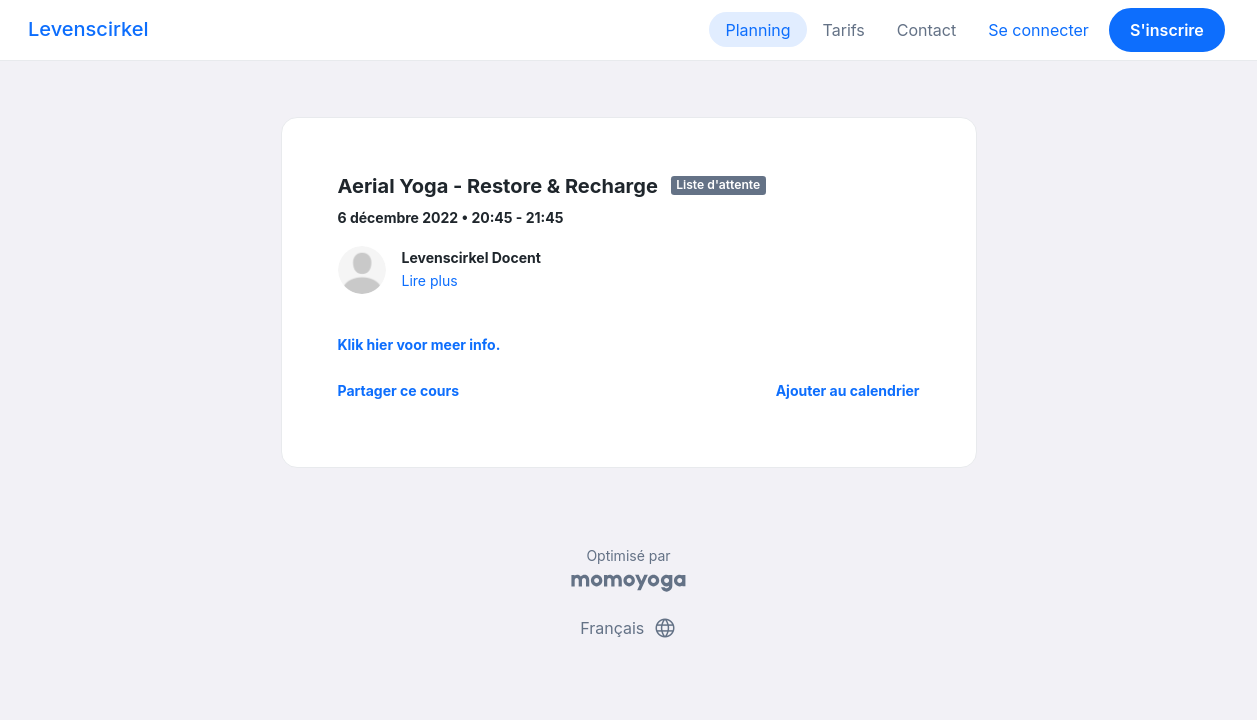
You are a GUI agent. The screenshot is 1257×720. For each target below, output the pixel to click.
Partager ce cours (399, 390)
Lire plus (430, 280)
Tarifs (844, 30)
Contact (926, 30)
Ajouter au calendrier (848, 390)
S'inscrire (1167, 30)
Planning (757, 30)
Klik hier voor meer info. (419, 344)
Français (628, 628)
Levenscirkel (88, 29)
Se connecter (1038, 30)
